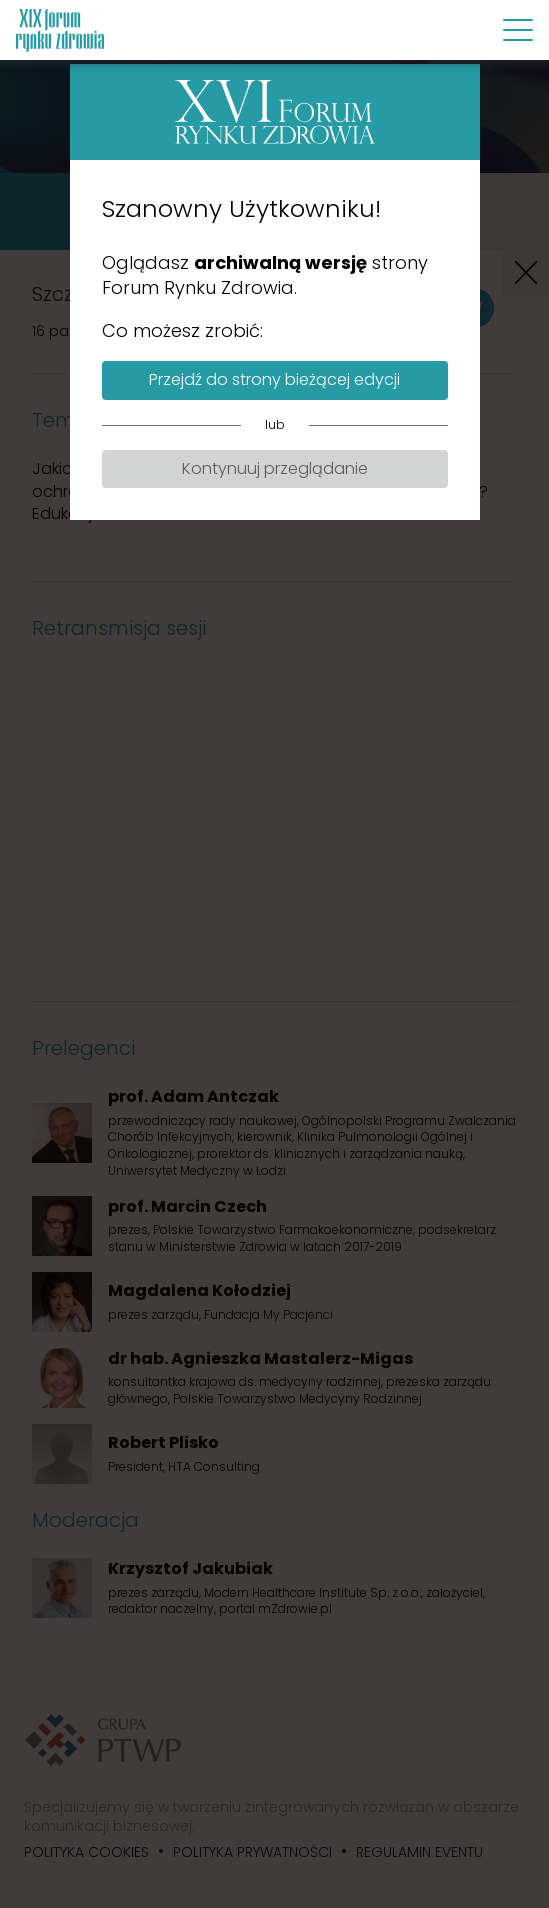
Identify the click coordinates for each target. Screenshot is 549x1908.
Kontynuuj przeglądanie (275, 468)
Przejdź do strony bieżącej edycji (274, 379)
